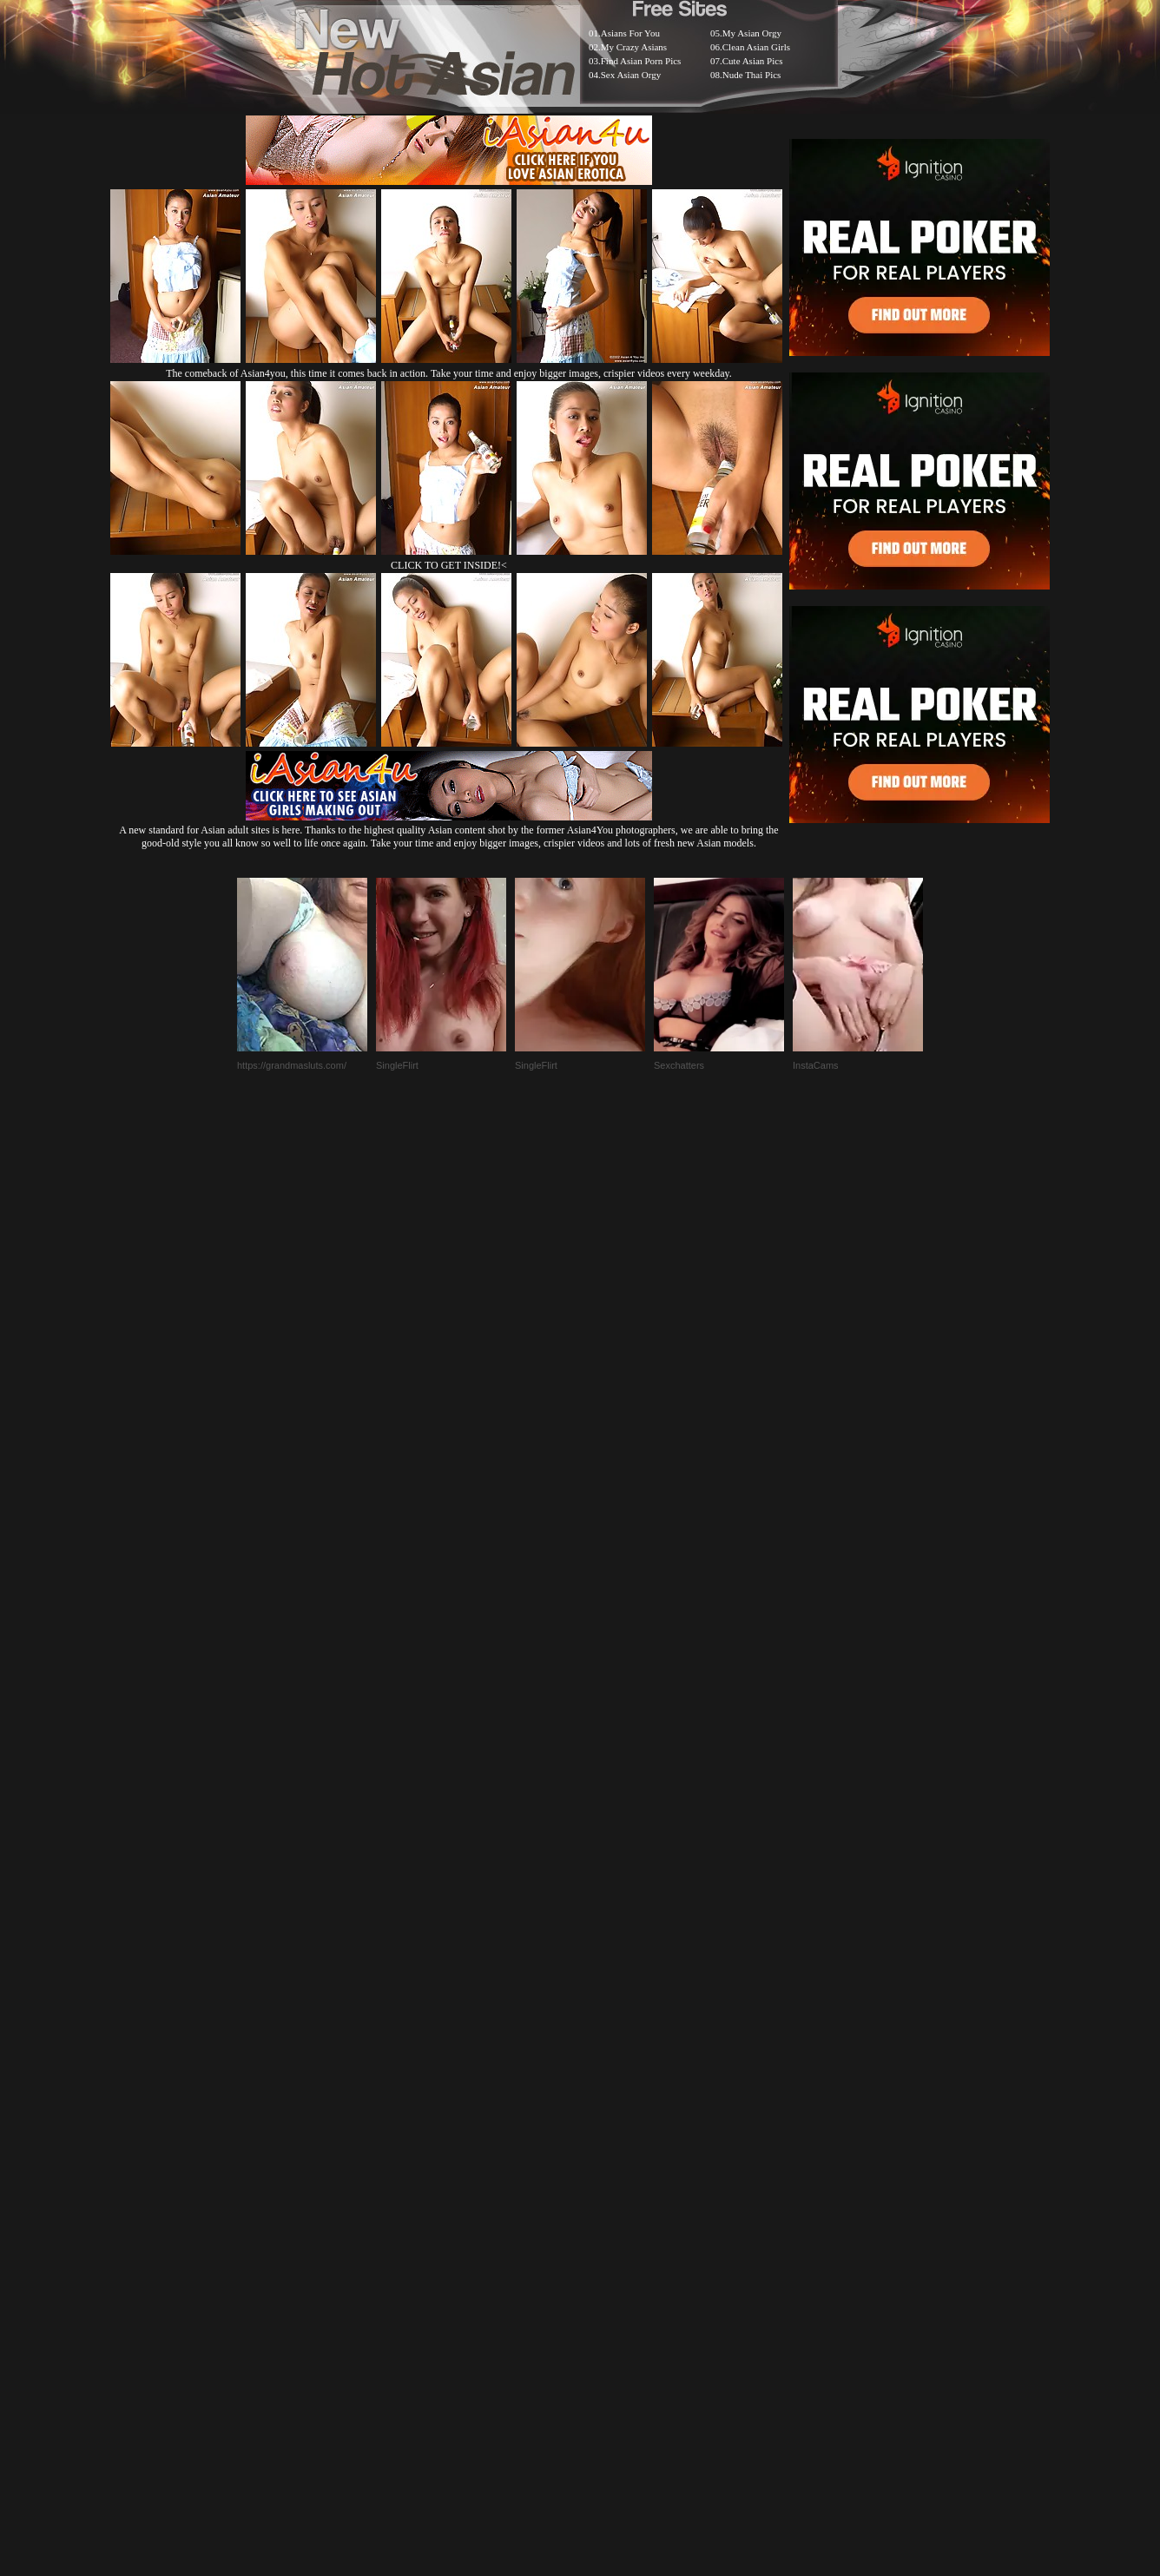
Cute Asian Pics (752, 61)
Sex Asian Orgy (631, 74)
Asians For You (630, 33)
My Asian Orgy (751, 33)
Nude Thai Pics (751, 74)
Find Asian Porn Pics (641, 61)
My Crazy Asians (634, 47)
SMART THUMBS (611, 2141)
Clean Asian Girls (756, 47)
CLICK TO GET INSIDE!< (449, 565)
